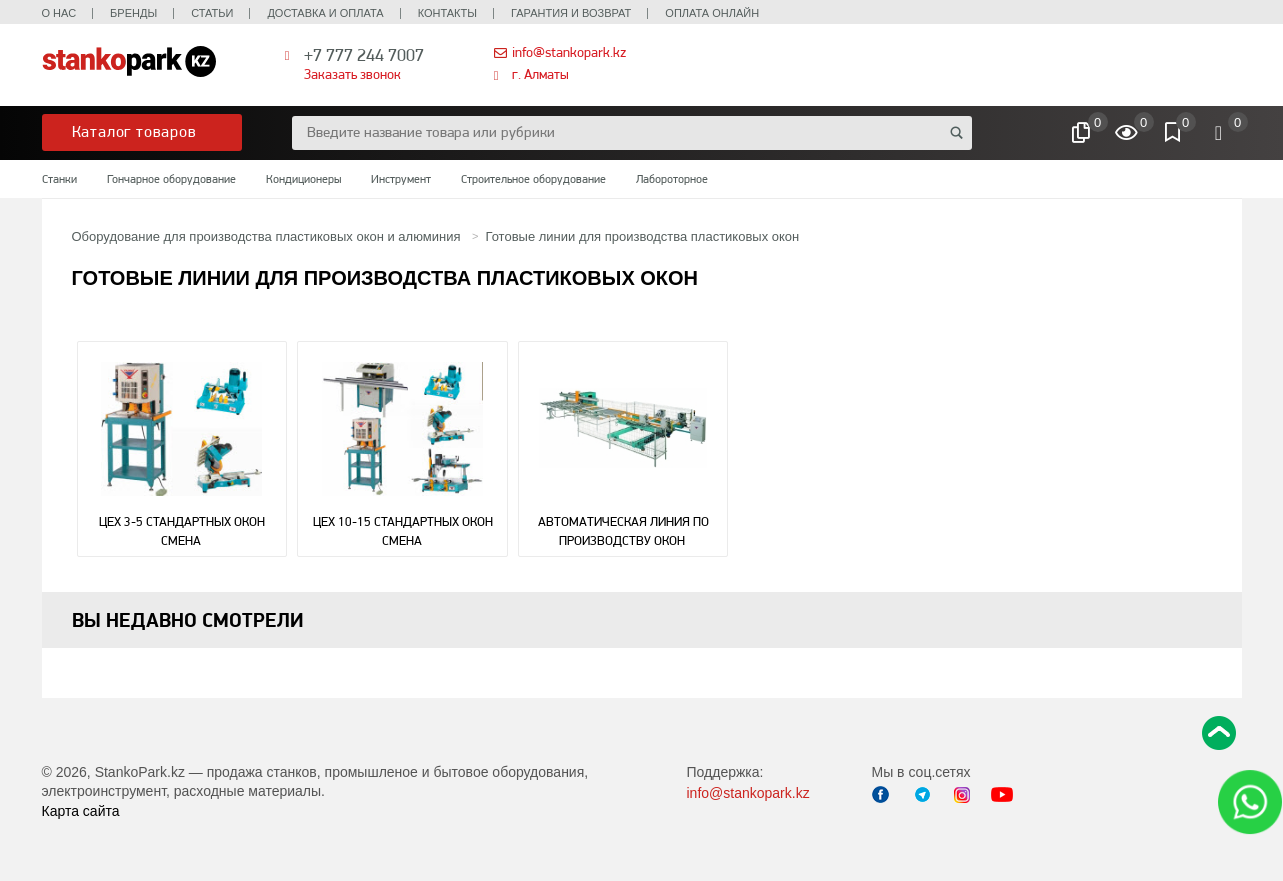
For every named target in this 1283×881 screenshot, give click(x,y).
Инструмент (401, 179)
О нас (59, 13)
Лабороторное (672, 179)
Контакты (447, 13)
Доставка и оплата (325, 13)
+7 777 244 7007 (364, 54)
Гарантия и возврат (571, 13)
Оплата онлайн (712, 13)
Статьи (212, 13)
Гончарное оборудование (171, 179)
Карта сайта (81, 811)
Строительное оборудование (533, 179)
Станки (59, 179)
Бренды (133, 13)
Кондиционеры (303, 179)
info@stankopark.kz (569, 52)
